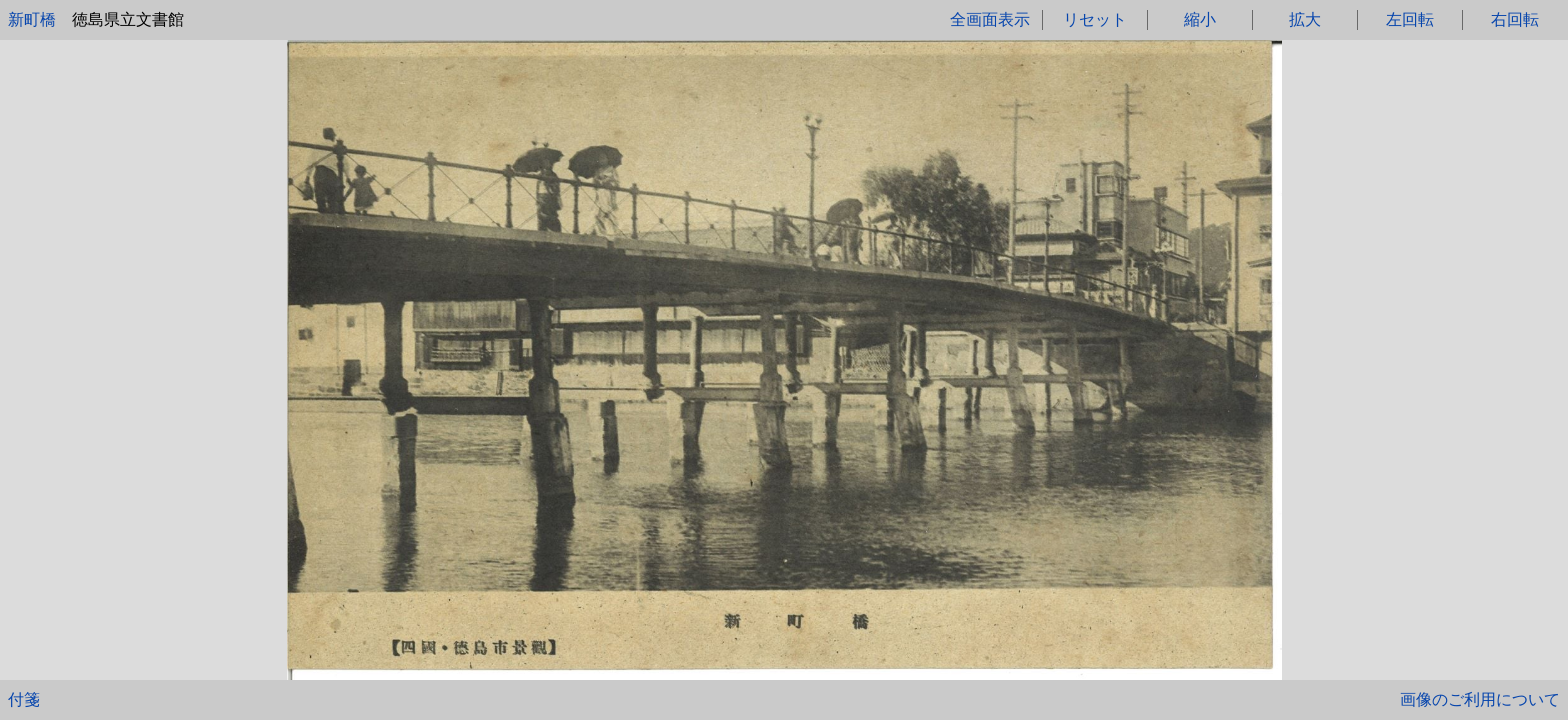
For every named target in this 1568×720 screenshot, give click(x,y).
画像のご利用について (1480, 699)
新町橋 (32, 19)
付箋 (24, 699)
